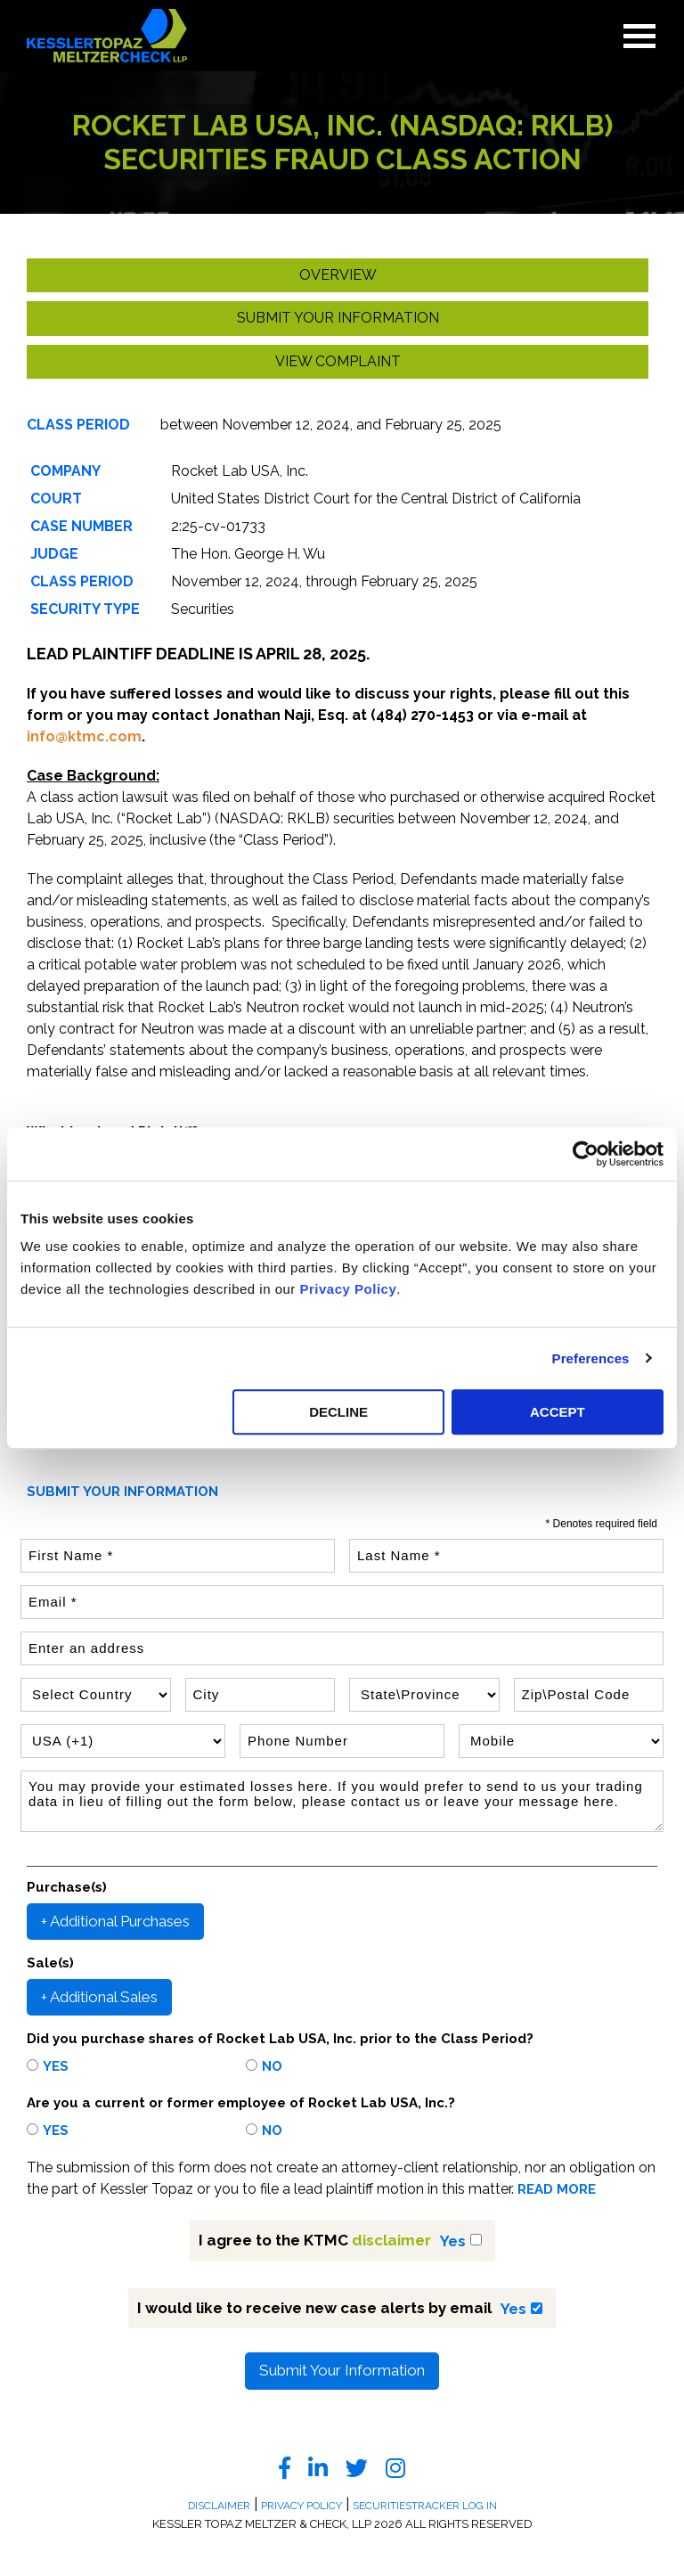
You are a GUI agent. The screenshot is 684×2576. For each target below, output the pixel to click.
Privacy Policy (348, 1288)
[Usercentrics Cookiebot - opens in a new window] (586, 1154)
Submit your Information (338, 317)
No (272, 2066)
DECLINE (338, 1411)
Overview (338, 274)
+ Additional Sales (99, 1997)
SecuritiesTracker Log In (425, 2505)
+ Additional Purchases (115, 1921)
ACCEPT (557, 1411)
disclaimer (391, 2240)
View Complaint (338, 361)
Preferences (591, 1358)
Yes (56, 2066)
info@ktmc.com (84, 736)
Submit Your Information (342, 2370)
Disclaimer (219, 2505)
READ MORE (556, 2189)
